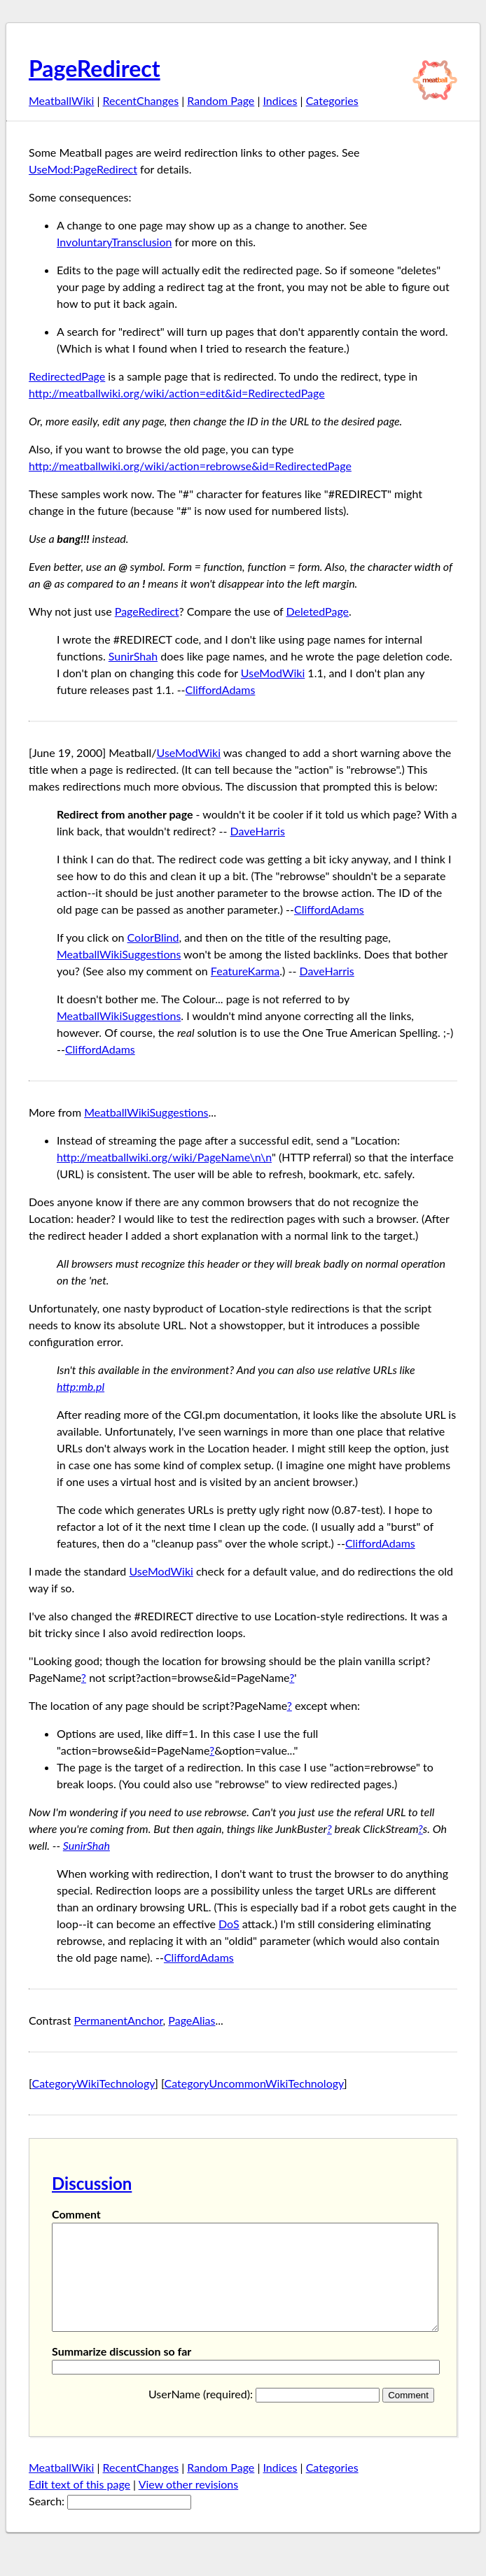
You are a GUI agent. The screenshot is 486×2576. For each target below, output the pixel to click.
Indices (280, 100)
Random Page (220, 100)
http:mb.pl (80, 1386)
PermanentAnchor (118, 2020)
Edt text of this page (79, 2505)
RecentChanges (141, 100)
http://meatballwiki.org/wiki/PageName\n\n (164, 1156)
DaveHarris (257, 830)
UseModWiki (273, 672)
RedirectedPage (67, 376)
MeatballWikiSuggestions (119, 954)
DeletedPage (317, 611)
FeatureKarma (245, 970)
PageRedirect (94, 68)
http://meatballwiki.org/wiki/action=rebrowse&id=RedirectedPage (190, 465)
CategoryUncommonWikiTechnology (254, 2083)
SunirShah (133, 656)
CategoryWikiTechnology (93, 2083)
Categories (332, 100)
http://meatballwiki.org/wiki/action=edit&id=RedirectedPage (177, 392)
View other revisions (189, 2505)
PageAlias (191, 2020)
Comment (76, 2214)
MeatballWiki (61, 100)
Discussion (92, 2183)
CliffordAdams (221, 689)
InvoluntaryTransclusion (114, 241)
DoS (228, 1923)
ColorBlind (153, 937)
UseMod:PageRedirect (83, 169)
